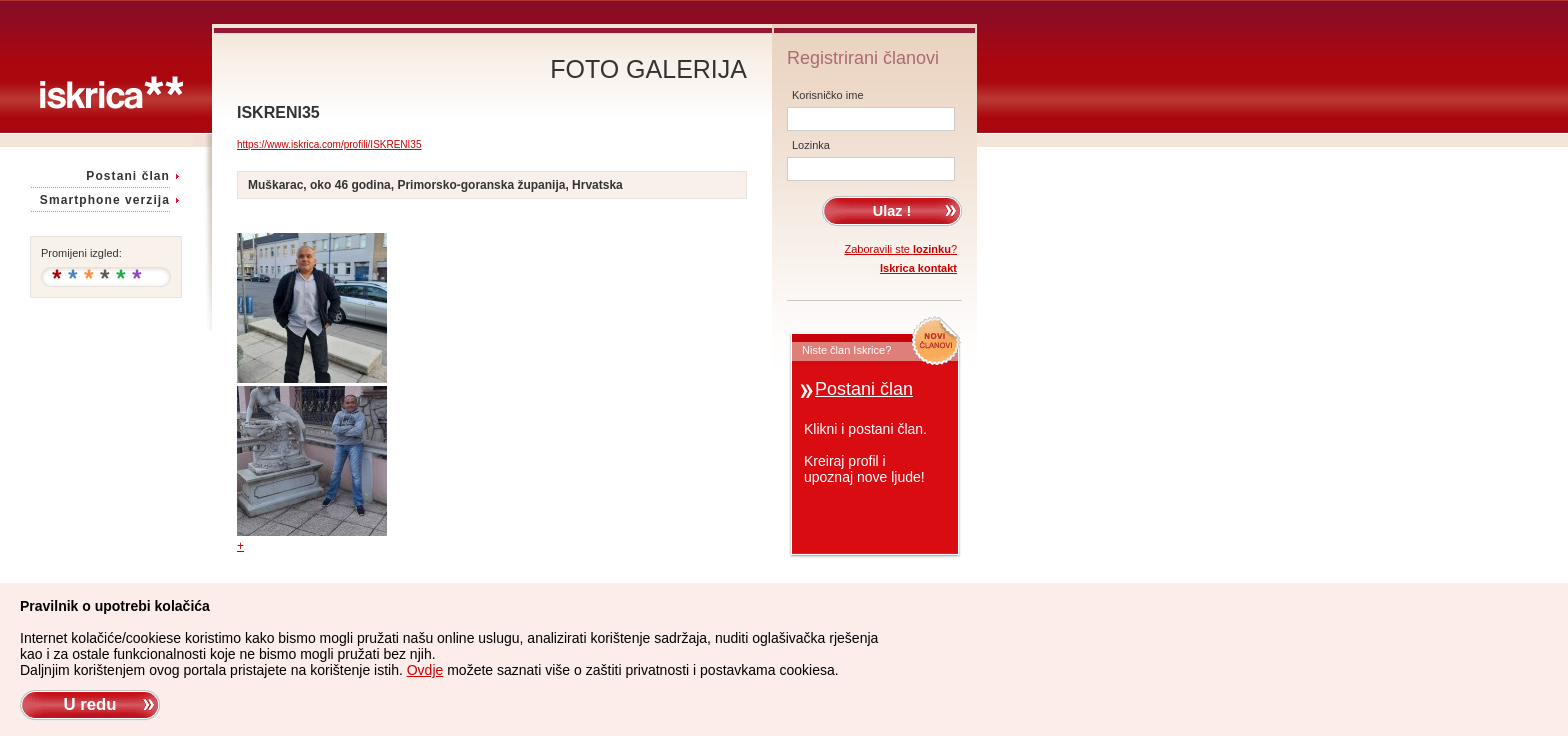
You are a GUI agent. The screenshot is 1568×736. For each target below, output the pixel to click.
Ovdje (425, 670)
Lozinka (811, 145)
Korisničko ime (828, 95)
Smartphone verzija (105, 200)
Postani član (128, 176)
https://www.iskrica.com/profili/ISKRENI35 (329, 144)
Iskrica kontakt (918, 268)
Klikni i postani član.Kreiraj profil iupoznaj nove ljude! (865, 453)
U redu (89, 704)
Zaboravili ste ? (901, 249)
